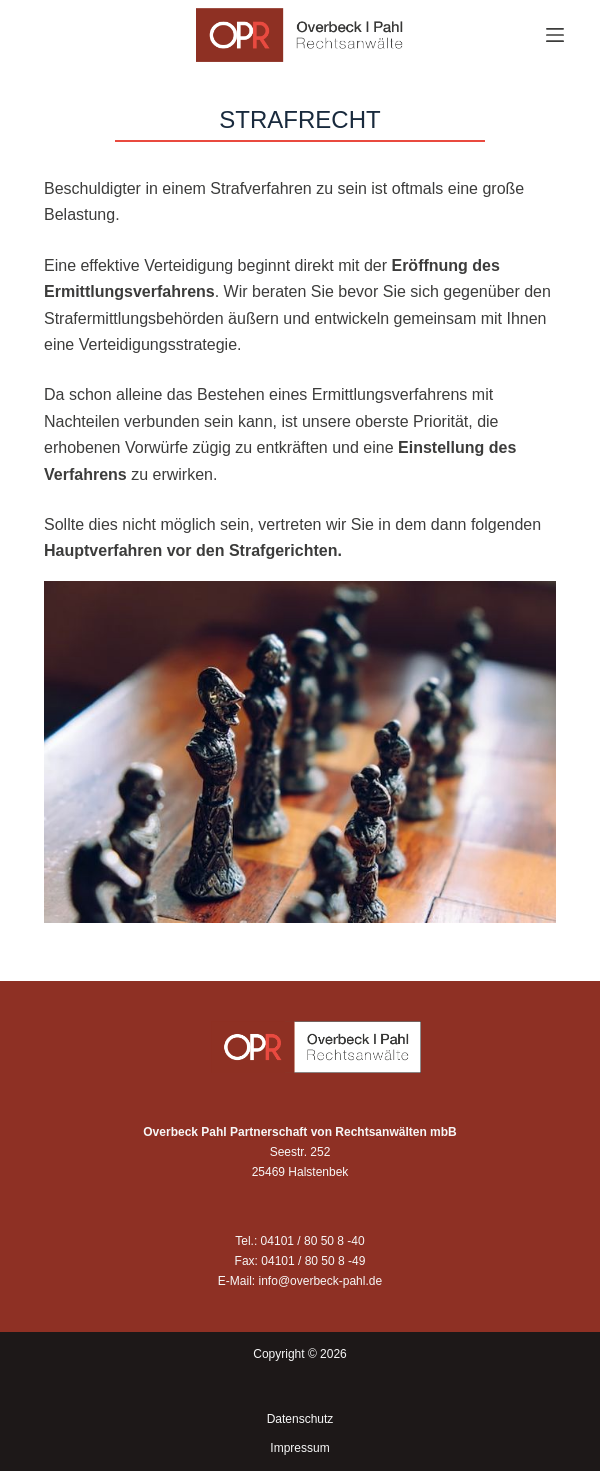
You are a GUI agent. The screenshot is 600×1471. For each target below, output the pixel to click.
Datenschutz (300, 1419)
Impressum (299, 1448)
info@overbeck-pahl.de (321, 1281)
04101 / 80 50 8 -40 (313, 1241)
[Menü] (555, 35)
